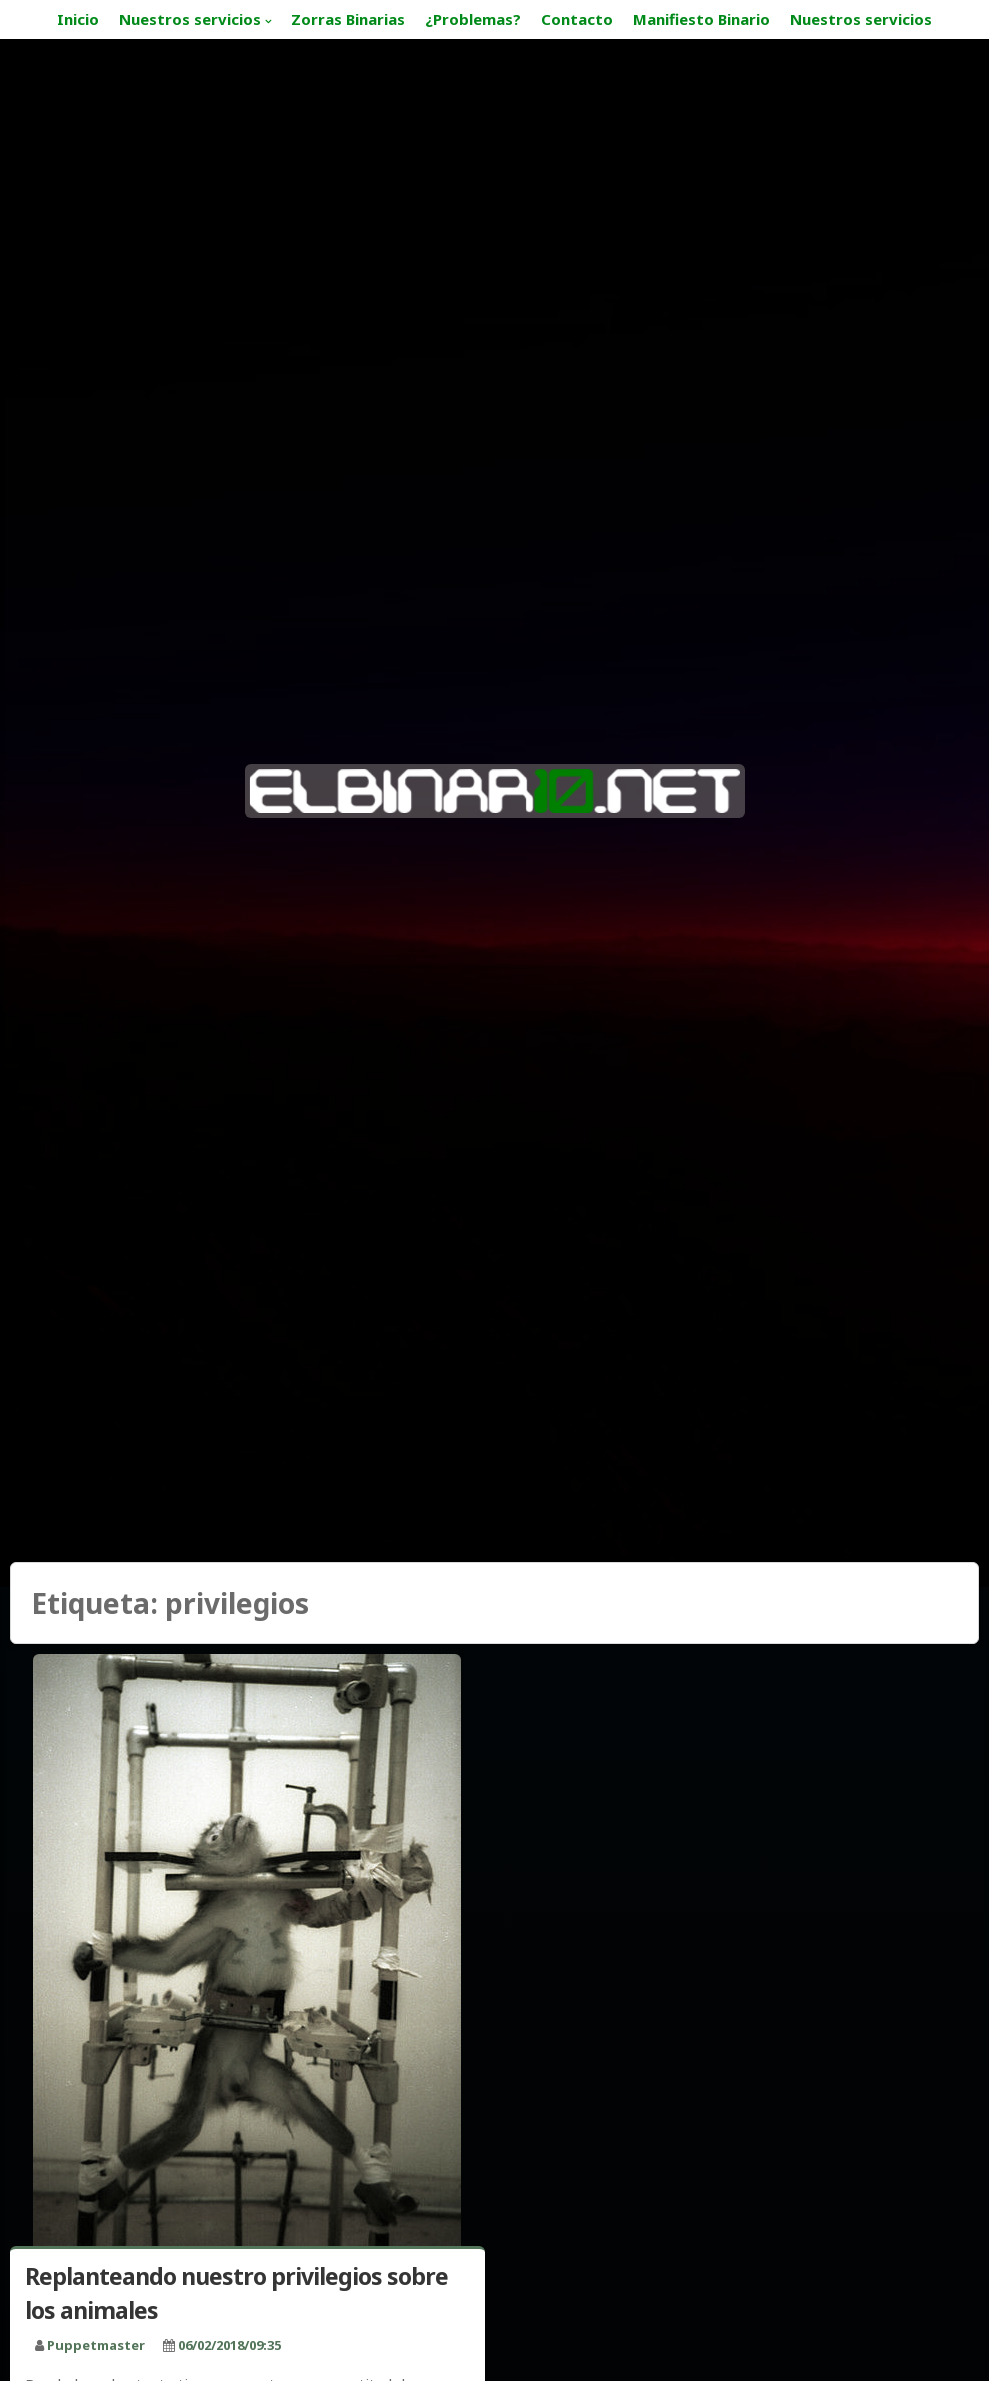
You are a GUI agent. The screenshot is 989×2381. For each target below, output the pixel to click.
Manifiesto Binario (701, 19)
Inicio (78, 19)
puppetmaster (96, 2345)
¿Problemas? (473, 19)
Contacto (577, 19)
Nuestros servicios (190, 19)
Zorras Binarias (348, 19)
